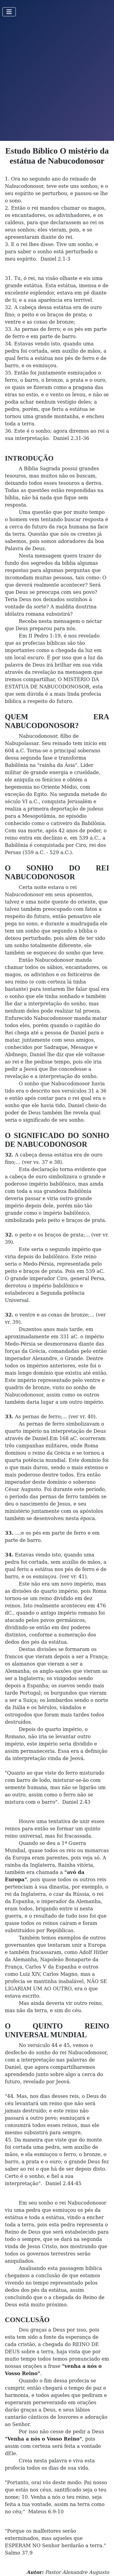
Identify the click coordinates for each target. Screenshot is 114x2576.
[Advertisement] (57, 81)
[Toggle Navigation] (9, 11)
